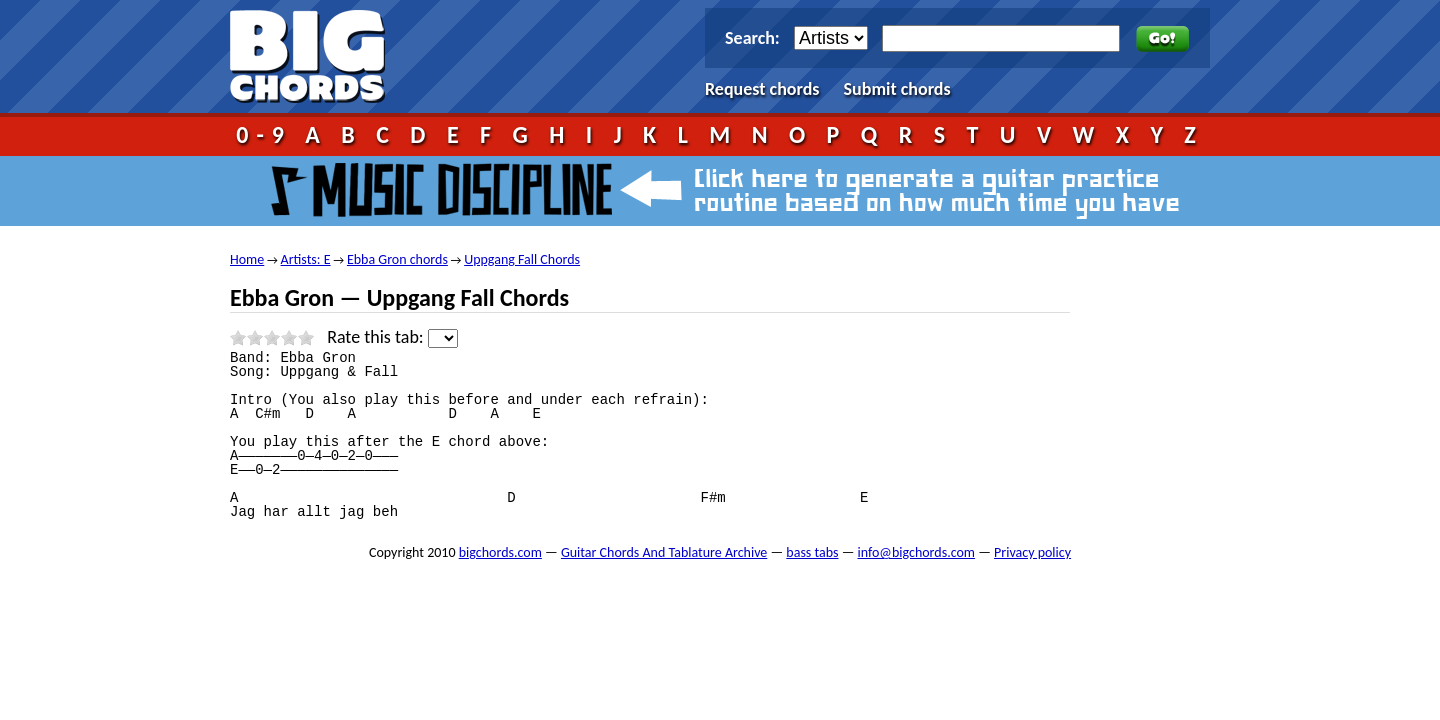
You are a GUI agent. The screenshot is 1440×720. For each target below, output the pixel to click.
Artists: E (306, 259)
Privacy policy (1032, 552)
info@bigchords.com (917, 552)
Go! (1162, 39)
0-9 (264, 134)
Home (247, 259)
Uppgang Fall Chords (522, 259)
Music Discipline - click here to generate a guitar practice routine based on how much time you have (720, 191)
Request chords (762, 89)
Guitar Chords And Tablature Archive (664, 552)
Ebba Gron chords (397, 259)
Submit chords (897, 89)
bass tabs (812, 552)
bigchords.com (316, 56)
